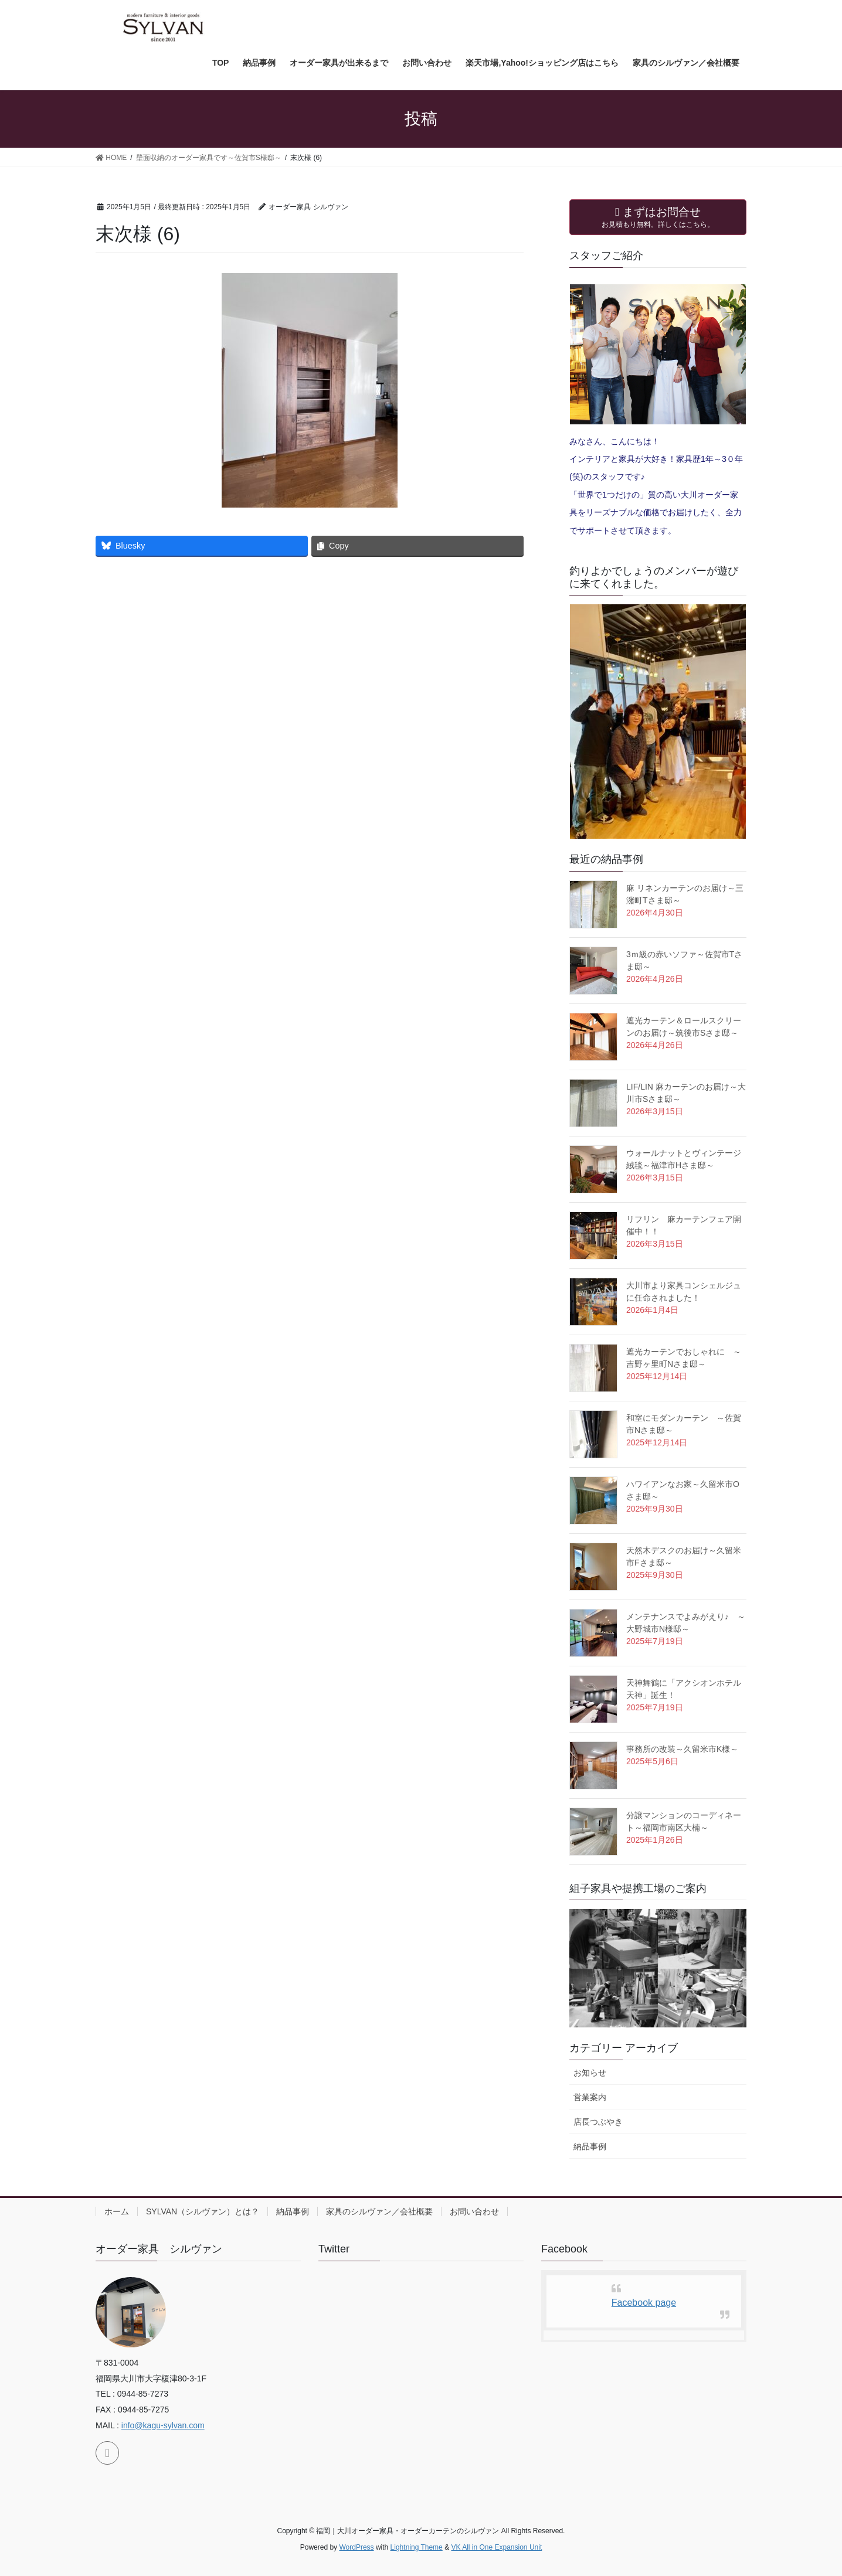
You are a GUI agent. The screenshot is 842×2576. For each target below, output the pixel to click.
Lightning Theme (417, 2547)
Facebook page (644, 2303)
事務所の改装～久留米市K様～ (682, 1749)
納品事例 (589, 2146)
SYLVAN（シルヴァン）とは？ (202, 2211)
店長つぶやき (598, 2121)
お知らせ (589, 2072)
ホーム (116, 2211)
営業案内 (589, 2097)
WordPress (356, 2547)
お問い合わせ (474, 2211)
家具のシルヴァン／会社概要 (379, 2211)
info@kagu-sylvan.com (163, 2425)
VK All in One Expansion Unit (496, 2547)
